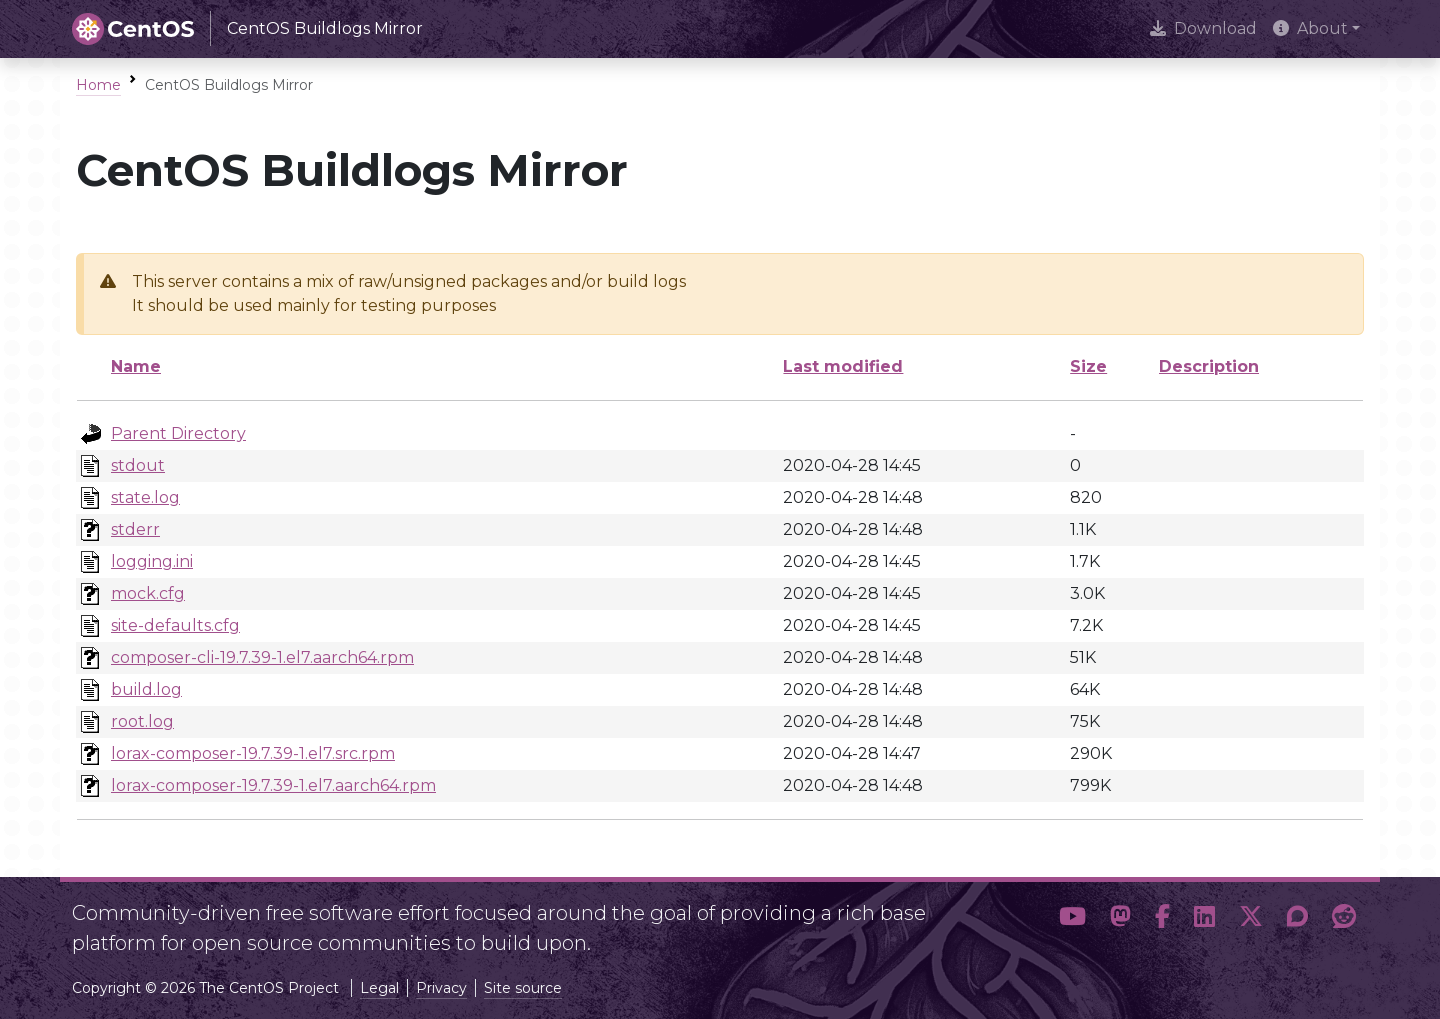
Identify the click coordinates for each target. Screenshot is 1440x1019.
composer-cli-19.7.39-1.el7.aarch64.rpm (262, 657)
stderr (135, 529)
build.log (146, 689)
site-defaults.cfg (175, 625)
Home (98, 85)
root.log (142, 721)
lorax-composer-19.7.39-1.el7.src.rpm (253, 753)
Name (136, 366)
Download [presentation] (1203, 28)
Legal (379, 988)
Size (1088, 366)
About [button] (1310, 28)
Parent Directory (178, 433)
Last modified (843, 366)
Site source (523, 988)
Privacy (441, 988)
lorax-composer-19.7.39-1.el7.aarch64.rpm (273, 785)
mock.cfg (148, 593)
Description (1209, 366)
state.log (145, 497)
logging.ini (152, 561)
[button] (1072, 920)
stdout (138, 465)
